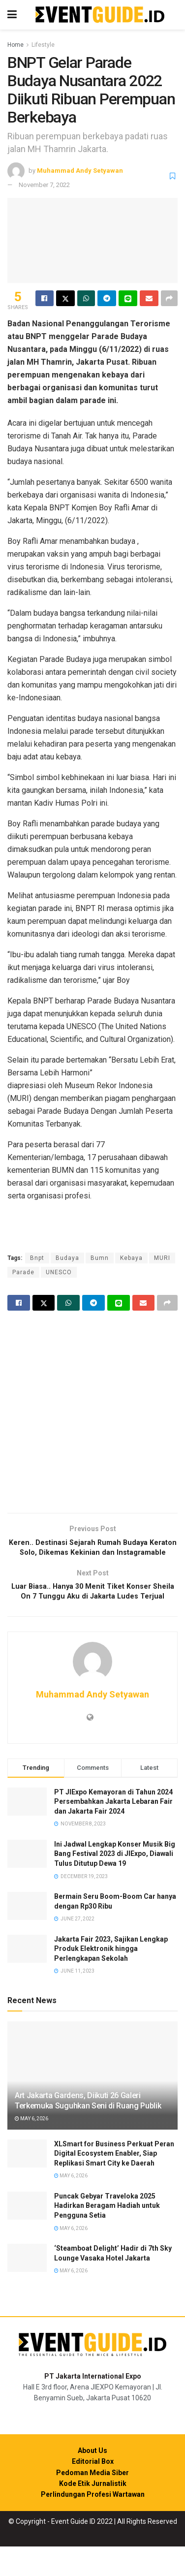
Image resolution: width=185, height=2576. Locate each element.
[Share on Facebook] (44, 298)
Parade (23, 1272)
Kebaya (131, 1258)
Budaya (67, 1258)
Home (15, 44)
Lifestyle (43, 44)
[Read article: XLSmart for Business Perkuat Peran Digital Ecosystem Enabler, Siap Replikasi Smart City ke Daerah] (27, 2183)
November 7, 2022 (44, 184)
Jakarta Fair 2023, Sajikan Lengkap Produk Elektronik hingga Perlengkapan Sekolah (111, 1978)
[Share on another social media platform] (169, 298)
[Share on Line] (128, 298)
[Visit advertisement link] (92, 1413)
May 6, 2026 (31, 2148)
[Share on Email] (149, 298)
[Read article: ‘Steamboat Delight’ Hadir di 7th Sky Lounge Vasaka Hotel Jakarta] (27, 2287)
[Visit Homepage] (99, 15)
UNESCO (59, 1272)
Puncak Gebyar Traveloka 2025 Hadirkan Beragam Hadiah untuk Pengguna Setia (107, 2235)
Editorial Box (93, 2491)
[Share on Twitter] (65, 298)
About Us (92, 2480)
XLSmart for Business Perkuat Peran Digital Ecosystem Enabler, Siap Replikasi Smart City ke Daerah (114, 2183)
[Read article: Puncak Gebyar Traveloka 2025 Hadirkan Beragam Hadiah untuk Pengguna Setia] (27, 2235)
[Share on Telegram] (106, 298)
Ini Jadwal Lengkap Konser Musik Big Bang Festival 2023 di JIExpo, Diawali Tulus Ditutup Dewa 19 (114, 1883)
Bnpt (37, 1258)
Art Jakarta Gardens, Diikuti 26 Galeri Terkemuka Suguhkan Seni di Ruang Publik (88, 2130)
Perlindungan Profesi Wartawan (93, 2524)
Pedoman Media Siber (92, 2502)
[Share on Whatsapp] (86, 298)
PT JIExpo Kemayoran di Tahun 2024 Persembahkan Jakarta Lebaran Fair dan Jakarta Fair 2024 (113, 1831)
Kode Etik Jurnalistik (92, 2513)
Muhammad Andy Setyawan (80, 170)
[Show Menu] (12, 15)
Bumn (100, 1258)
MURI (162, 1258)
